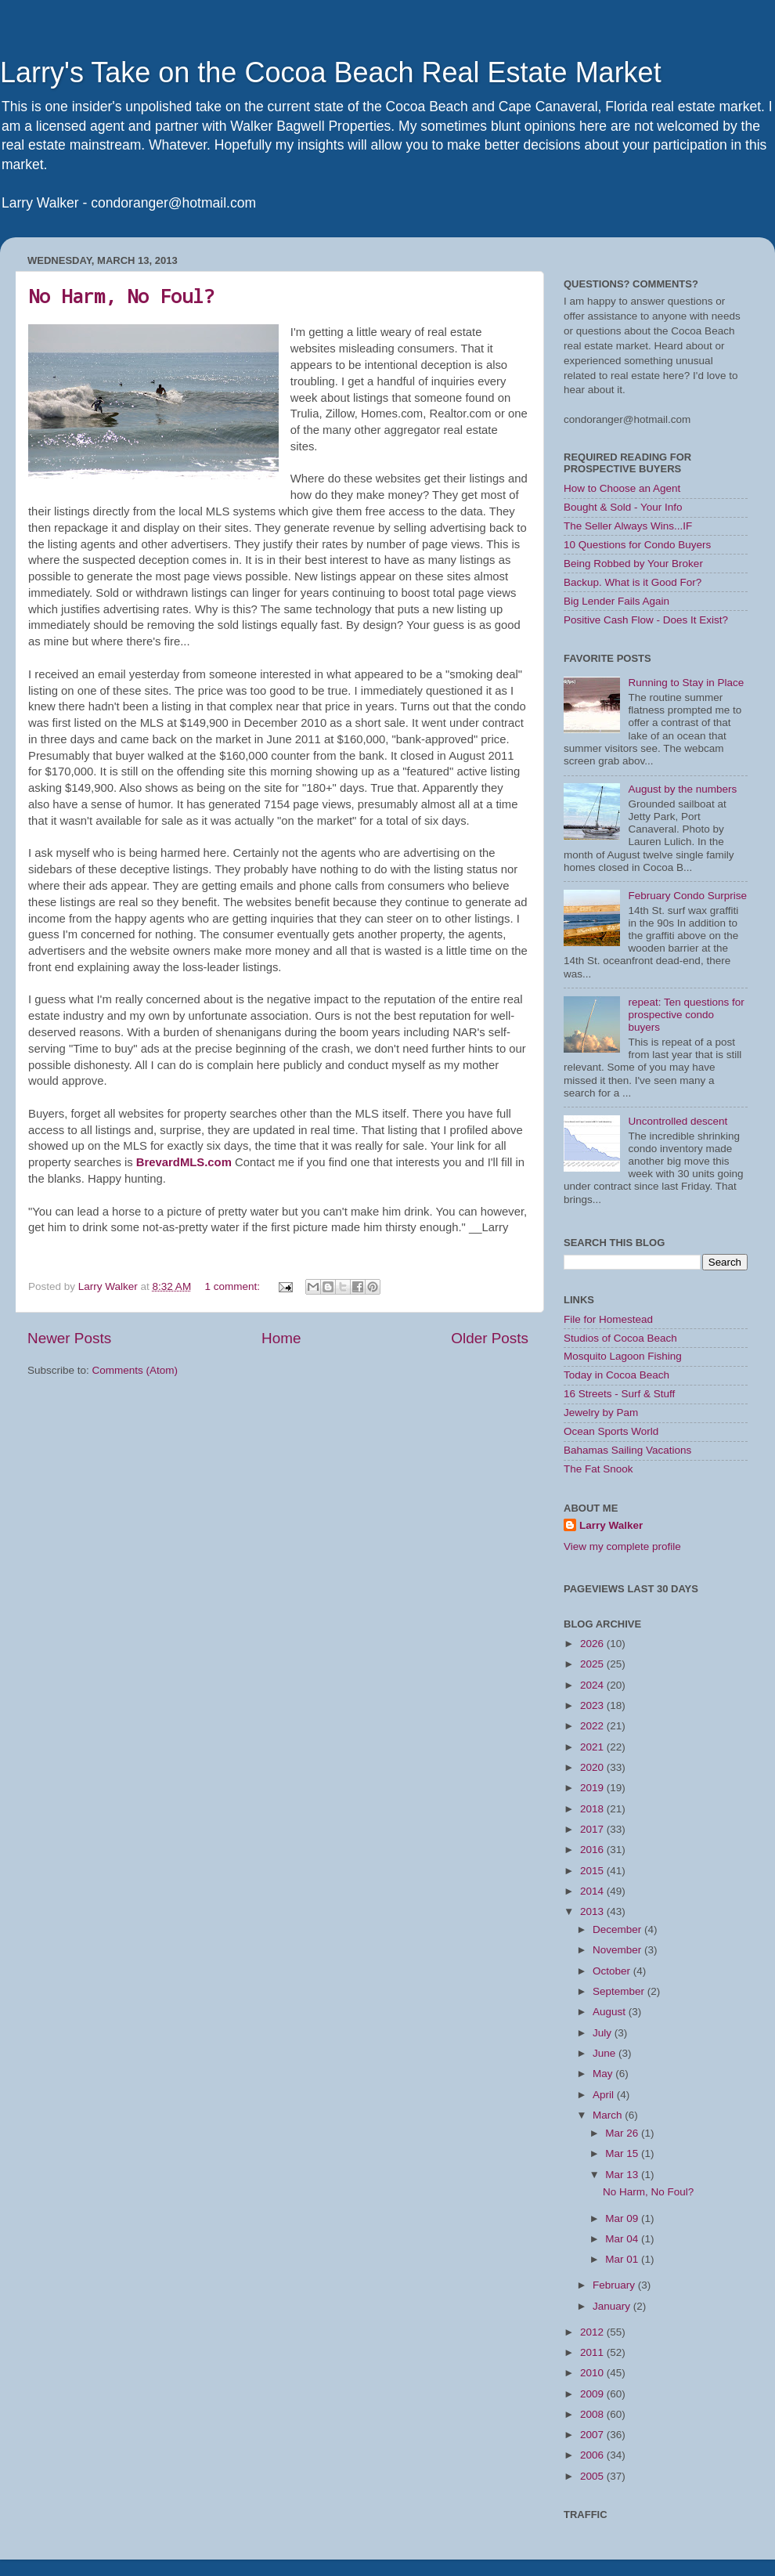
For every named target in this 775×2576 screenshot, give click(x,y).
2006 (593, 2455)
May (604, 2073)
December (618, 1929)
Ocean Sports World (611, 1431)
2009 (593, 2394)
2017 (593, 1829)
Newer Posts (69, 1338)
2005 (593, 2476)
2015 (593, 1871)
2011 (593, 2352)
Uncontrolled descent (677, 1121)
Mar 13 (623, 2174)
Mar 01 (623, 2259)
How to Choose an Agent (622, 488)
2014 (593, 1891)
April (605, 2095)
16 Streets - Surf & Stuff (619, 1394)
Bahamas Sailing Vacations (627, 1450)
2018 (593, 1809)
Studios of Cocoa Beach (620, 1338)
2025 (593, 1664)
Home (281, 1338)
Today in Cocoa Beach (616, 1375)
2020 (593, 1767)
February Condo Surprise (687, 895)
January (613, 2306)
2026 (593, 1643)
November (618, 1950)
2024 (593, 1685)
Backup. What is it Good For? (632, 582)
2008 (593, 2414)
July (604, 2033)
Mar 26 (623, 2133)
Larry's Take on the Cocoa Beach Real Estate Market (330, 72)
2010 (593, 2373)
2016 (593, 1849)
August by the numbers (682, 789)
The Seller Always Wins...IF (628, 526)
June (605, 2053)
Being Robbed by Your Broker (633, 563)
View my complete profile (622, 1546)
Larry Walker (611, 1525)
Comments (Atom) (135, 1370)
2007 (593, 2435)
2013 (593, 1911)
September (620, 1991)
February (615, 2285)
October (613, 1971)
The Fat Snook (598, 1469)
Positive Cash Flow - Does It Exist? (646, 620)
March (609, 2115)
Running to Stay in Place (686, 682)
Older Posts (489, 1338)
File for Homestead (608, 1319)
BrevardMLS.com (184, 1162)
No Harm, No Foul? (121, 296)
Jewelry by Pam (601, 1412)
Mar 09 (623, 2218)
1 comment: (233, 1286)
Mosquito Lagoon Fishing (623, 1356)
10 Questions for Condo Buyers (637, 545)
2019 (593, 1788)
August (611, 2012)
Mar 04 (623, 2239)
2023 (593, 1705)
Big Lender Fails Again (616, 601)
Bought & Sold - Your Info (623, 507)
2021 (593, 1747)
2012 (593, 2332)
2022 (593, 1726)
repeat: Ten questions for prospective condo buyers (686, 1014)
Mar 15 (623, 2153)
